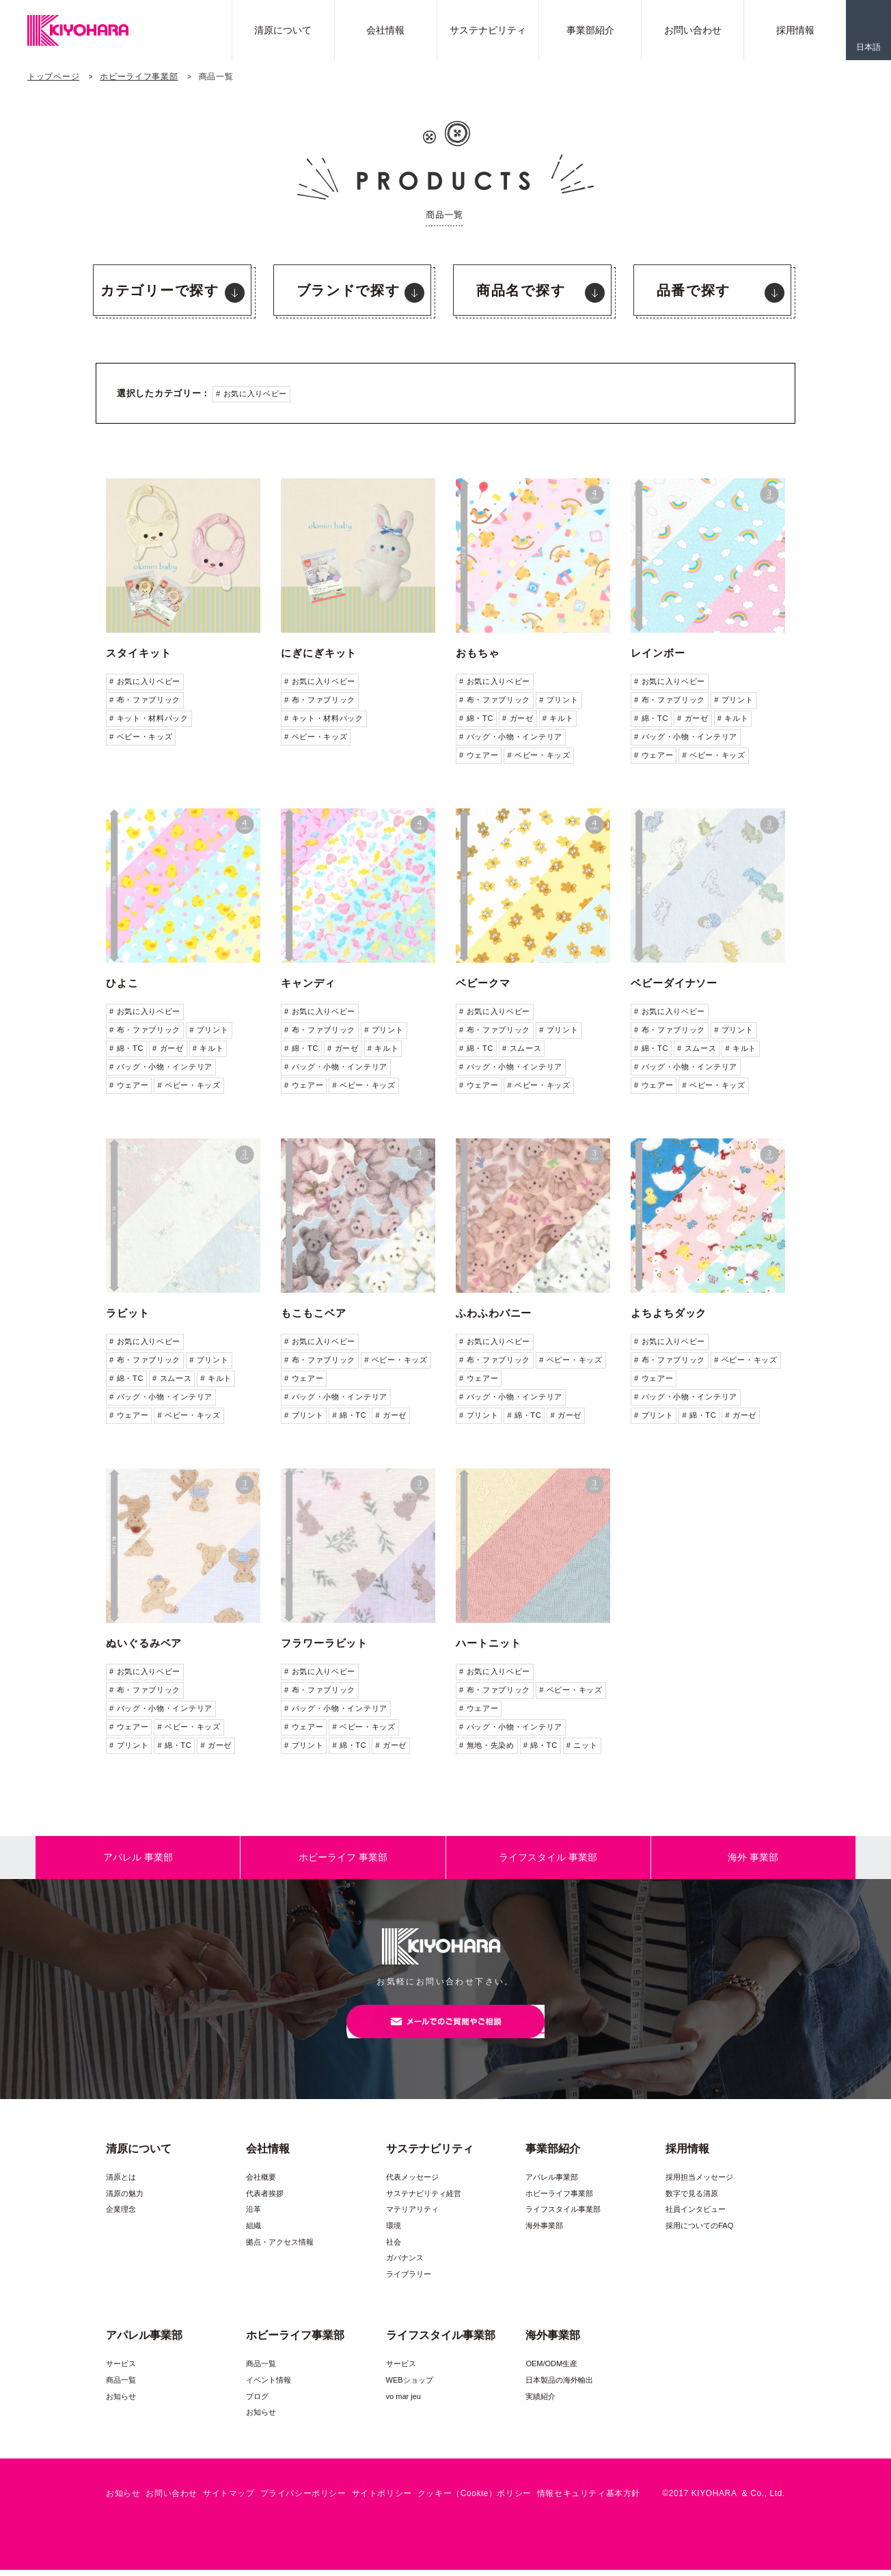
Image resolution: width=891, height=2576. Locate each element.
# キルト (558, 718)
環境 (393, 2232)
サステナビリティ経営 (423, 2199)
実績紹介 (540, 2402)
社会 (393, 2248)
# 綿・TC (476, 718)
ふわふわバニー (494, 1313)
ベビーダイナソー (674, 983)
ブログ (257, 2402)
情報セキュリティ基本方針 (588, 2499)
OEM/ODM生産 (551, 2370)
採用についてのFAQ (699, 2232)
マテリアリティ (412, 2215)
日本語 (868, 47)
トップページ (53, 76)
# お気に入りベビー (251, 393)
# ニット (582, 1745)
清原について (283, 30)
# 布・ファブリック (144, 700)
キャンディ (308, 983)
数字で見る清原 (692, 2199)
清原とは (121, 2183)
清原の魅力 (124, 2199)
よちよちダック (669, 1313)
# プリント (558, 700)
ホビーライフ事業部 (139, 76)
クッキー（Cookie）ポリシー (474, 2499)
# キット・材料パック (149, 718)
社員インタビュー (696, 2215)
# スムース (521, 1048)
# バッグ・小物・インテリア (510, 736)
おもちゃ (477, 653)
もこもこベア (313, 1313)
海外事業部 (544, 2232)
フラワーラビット (324, 1643)
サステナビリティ (488, 30)
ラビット (128, 1313)
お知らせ (121, 2402)
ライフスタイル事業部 (563, 2215)
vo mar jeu (403, 2402)
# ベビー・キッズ (140, 736)
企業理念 (121, 2215)
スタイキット (138, 653)
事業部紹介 (590, 30)
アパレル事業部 (551, 2183)
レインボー (658, 653)
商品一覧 (121, 2386)
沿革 (253, 2215)
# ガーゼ (518, 718)
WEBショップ (409, 2386)
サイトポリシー (382, 2499)
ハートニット (488, 1643)
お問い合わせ (693, 30)
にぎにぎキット (319, 653)
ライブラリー (408, 2280)
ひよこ (122, 983)
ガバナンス (405, 2264)
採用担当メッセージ (699, 2183)
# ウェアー (478, 755)
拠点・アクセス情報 (280, 2248)
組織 (253, 2232)
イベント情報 (268, 2386)
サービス (121, 2370)
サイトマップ (229, 2499)
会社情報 (385, 30)
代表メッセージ (412, 2183)
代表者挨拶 (265, 2199)
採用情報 (795, 30)
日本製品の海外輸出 (559, 2386)
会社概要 (261, 2183)
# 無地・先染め (487, 1745)
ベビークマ (483, 983)
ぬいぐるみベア (144, 1643)
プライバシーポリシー (303, 2499)
